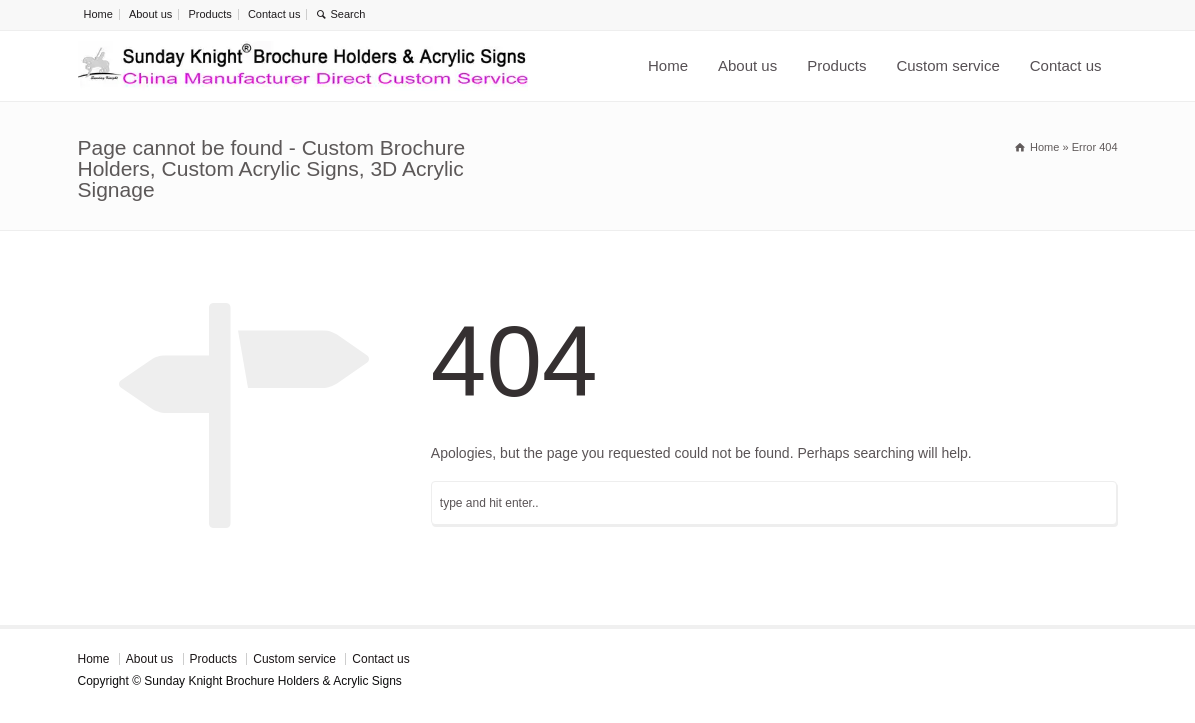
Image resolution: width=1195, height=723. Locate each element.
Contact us (274, 14)
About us (150, 14)
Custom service (947, 65)
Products (209, 14)
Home (98, 14)
